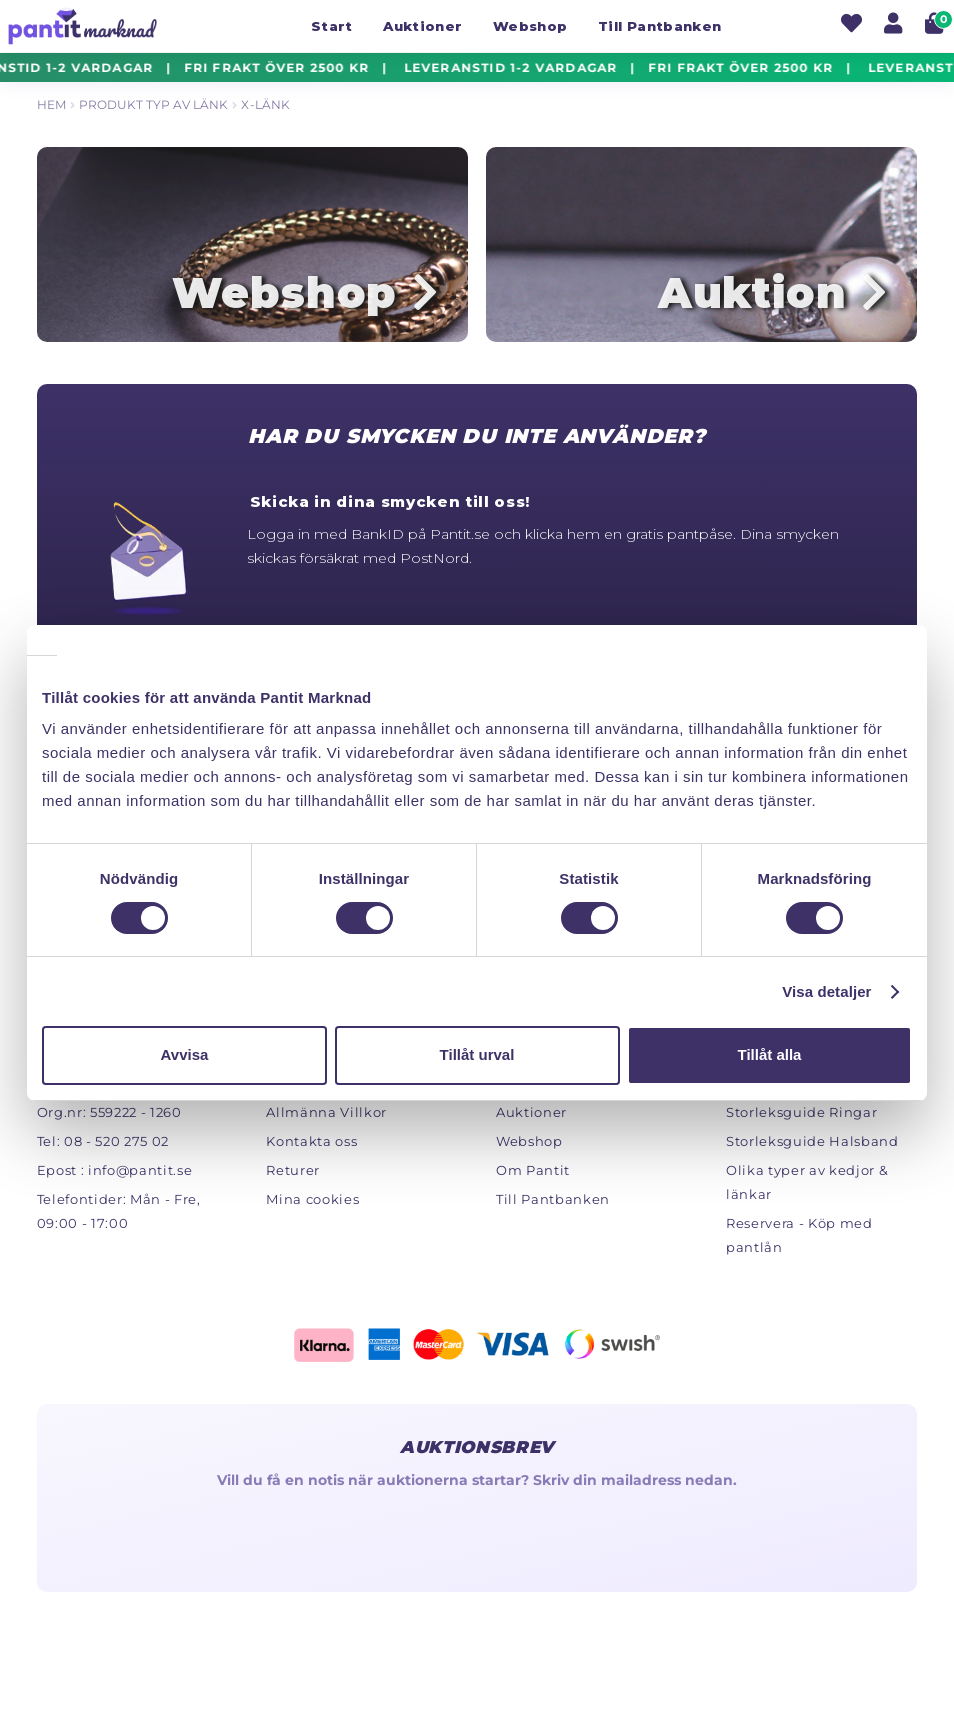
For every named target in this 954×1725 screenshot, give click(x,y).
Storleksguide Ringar (801, 1116)
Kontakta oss (311, 1145)
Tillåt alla (770, 1054)
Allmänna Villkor (326, 1116)
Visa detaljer (826, 991)
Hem (51, 104)
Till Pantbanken (659, 26)
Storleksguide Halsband (812, 1145)
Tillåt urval (477, 1054)
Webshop (530, 26)
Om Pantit (533, 1174)
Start (332, 26)
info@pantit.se (140, 1174)
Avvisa (185, 1054)
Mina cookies (312, 1203)
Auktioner (422, 26)
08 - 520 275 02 (116, 1145)
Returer (293, 1174)
